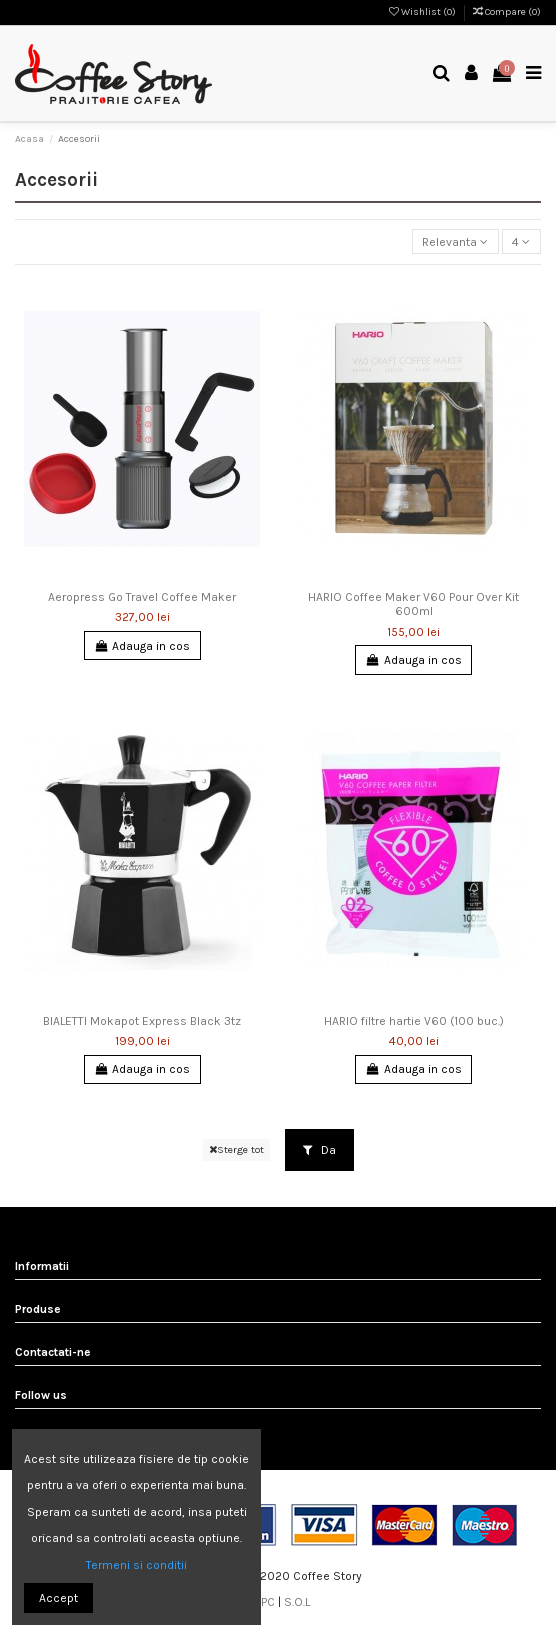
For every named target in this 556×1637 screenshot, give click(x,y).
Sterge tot (236, 1149)
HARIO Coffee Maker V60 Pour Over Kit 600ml (413, 604)
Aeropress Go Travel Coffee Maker (142, 597)
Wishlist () (423, 12)
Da (319, 1150)
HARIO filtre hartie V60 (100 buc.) (414, 1021)
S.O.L (297, 1602)
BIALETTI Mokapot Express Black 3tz (142, 1021)
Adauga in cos (142, 646)
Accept (58, 1598)
